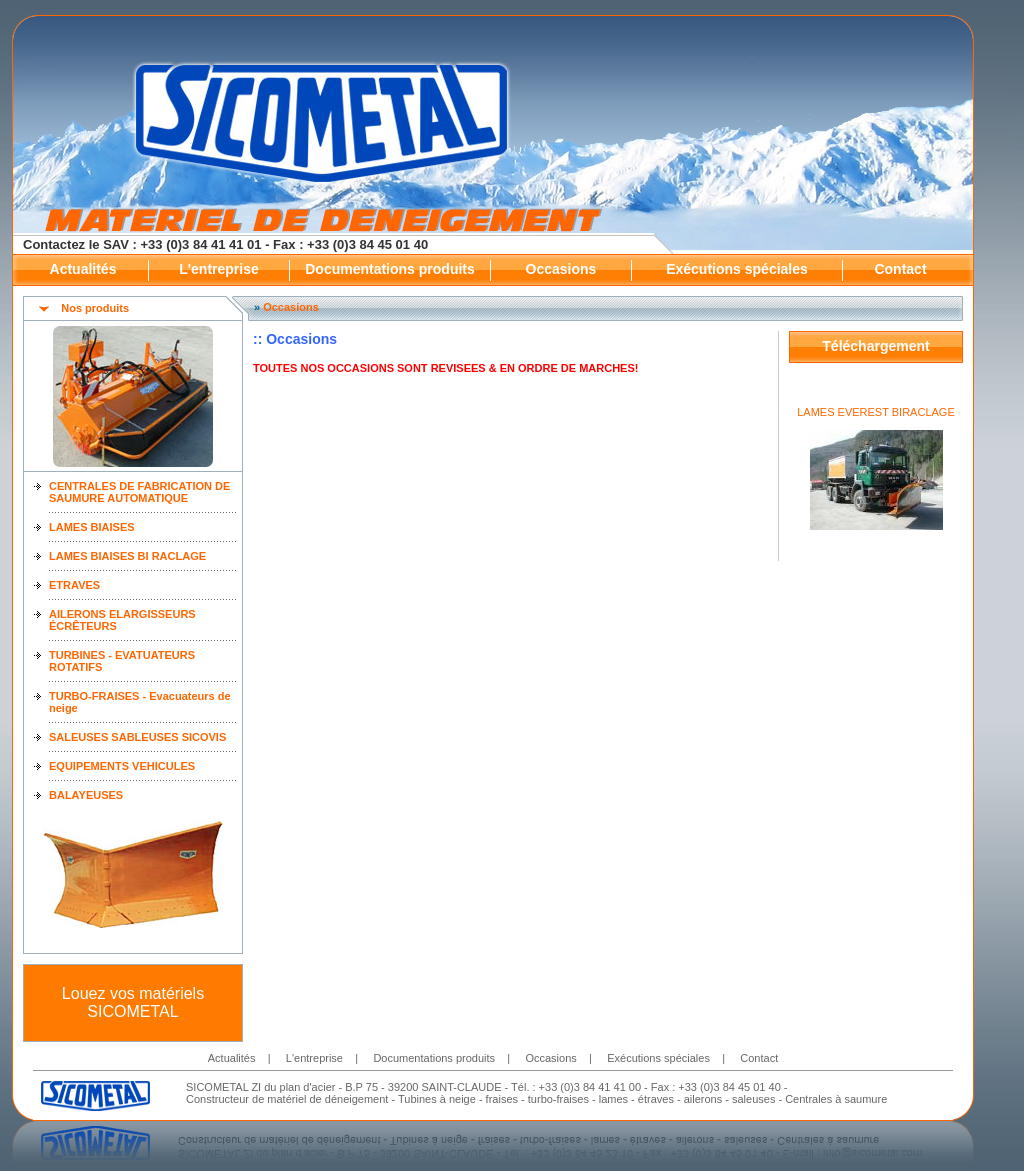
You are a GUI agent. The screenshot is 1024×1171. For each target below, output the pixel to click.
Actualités (83, 269)
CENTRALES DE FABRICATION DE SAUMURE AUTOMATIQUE (139, 492)
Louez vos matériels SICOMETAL (133, 1002)
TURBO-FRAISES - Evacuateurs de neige (140, 702)
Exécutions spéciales (737, 269)
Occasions (561, 269)
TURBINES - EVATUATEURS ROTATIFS (122, 661)
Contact (900, 269)
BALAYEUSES (86, 795)
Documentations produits (390, 269)
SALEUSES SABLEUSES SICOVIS (137, 737)
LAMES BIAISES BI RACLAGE (127, 556)
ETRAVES (74, 585)
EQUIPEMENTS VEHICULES (122, 766)
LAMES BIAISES (92, 527)
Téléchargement (875, 346)
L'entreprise (219, 269)
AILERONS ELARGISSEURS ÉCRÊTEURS (122, 620)
